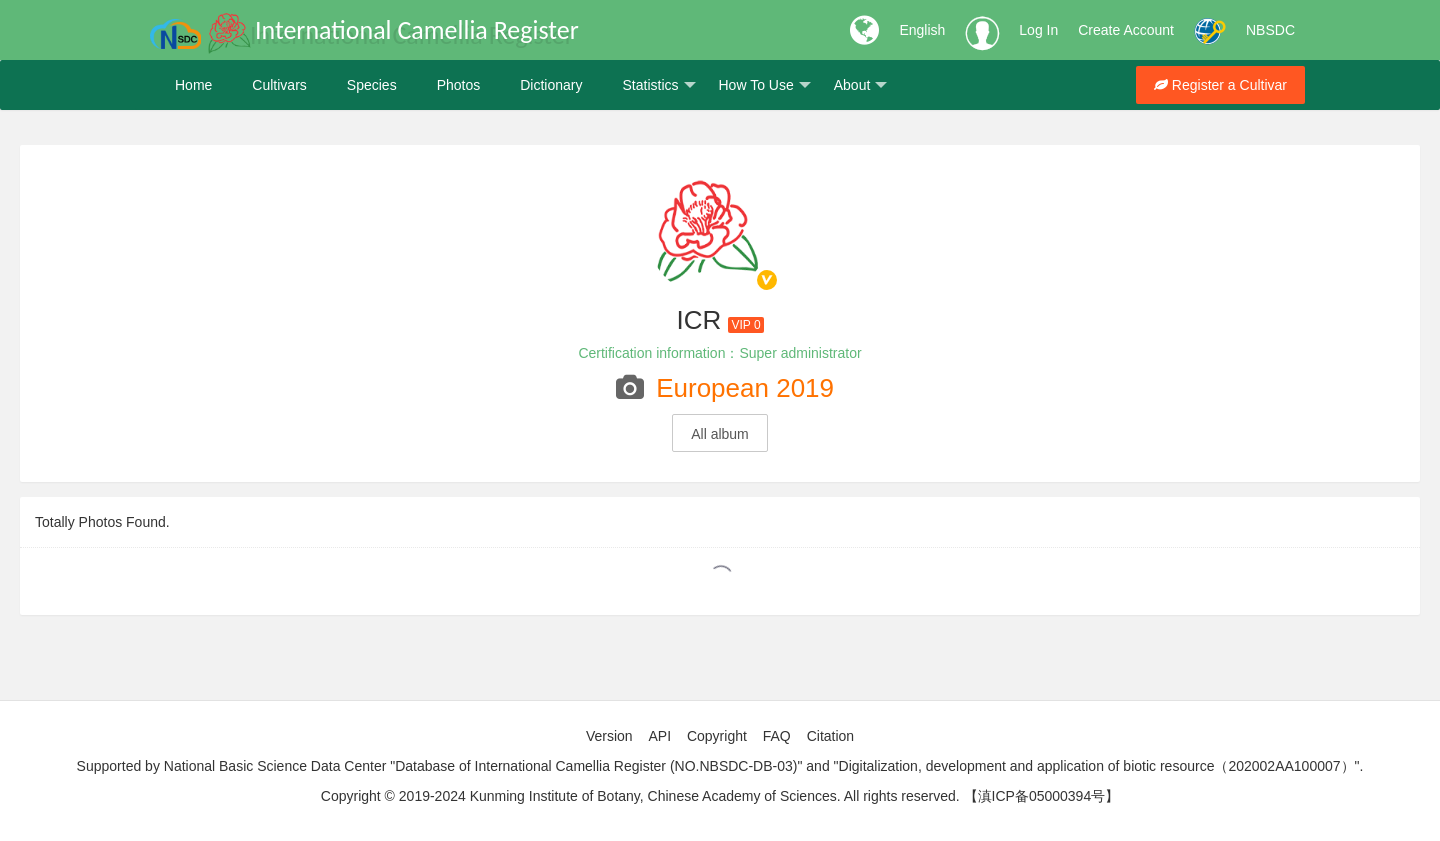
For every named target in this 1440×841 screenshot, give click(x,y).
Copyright (717, 736)
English (922, 30)
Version (609, 736)
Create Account (1126, 30)
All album (720, 434)
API (659, 736)
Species (372, 85)
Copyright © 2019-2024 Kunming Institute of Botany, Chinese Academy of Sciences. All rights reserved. (640, 796)
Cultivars (279, 85)
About (861, 85)
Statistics (658, 85)
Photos (459, 85)
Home (193, 85)
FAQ (777, 736)
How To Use (765, 85)
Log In (1038, 30)
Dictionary (551, 85)
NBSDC (1270, 30)
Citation (830, 736)
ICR (698, 320)
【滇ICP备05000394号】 (1042, 796)
